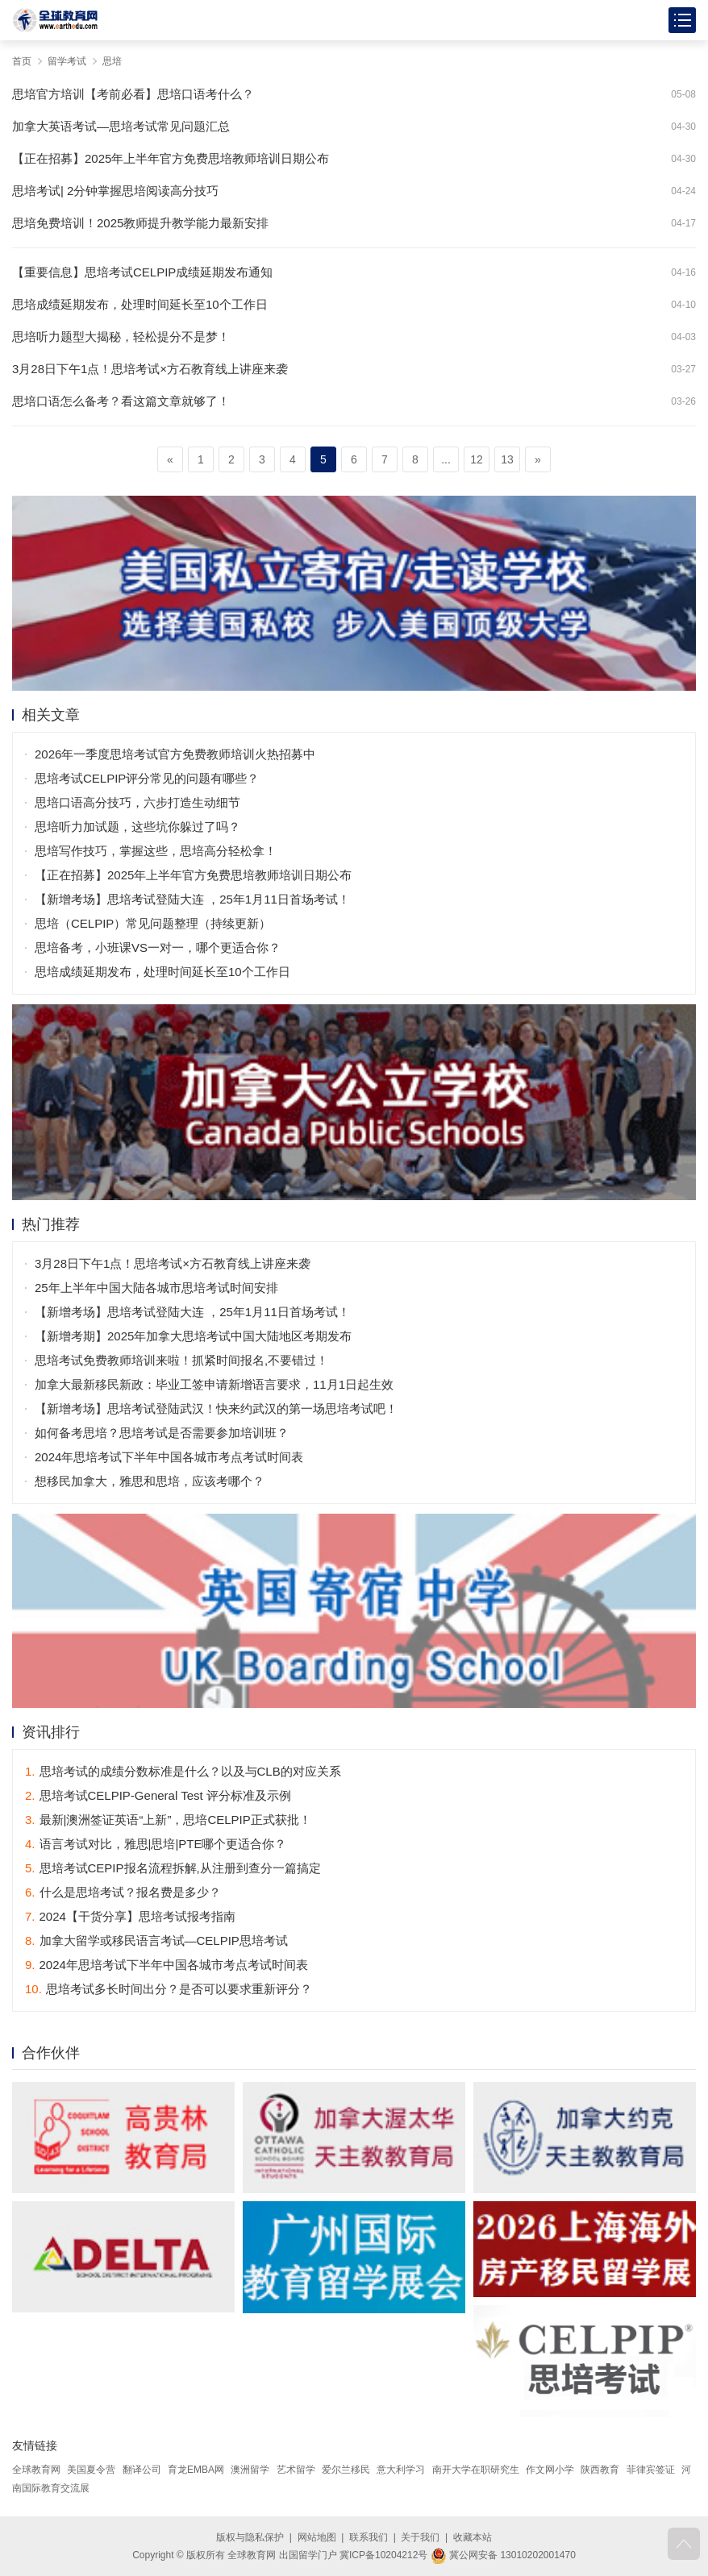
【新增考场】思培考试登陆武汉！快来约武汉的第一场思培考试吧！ (216, 1408)
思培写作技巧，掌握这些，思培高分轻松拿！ (156, 851)
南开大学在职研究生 (475, 2469)
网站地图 (317, 2537)
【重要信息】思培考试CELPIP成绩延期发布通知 (142, 272)
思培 (112, 61)
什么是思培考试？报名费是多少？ (123, 1892)
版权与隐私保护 (250, 2537)
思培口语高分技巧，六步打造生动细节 (137, 802)
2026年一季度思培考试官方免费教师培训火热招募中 (175, 754)
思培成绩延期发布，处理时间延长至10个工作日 (140, 304)
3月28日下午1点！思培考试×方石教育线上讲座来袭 (150, 369)
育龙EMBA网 (196, 2469)
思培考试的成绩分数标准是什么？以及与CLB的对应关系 (183, 1771)
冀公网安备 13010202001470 (503, 2555)
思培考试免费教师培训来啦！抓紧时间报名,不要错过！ (181, 1360)
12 (476, 459)
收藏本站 (472, 2537)
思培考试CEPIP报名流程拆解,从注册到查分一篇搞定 (173, 1868)
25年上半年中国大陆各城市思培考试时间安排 (156, 1287)
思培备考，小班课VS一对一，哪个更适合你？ (158, 947)
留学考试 (67, 61)
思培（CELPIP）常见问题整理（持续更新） (153, 923)
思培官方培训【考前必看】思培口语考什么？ (133, 94)
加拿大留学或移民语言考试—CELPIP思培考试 (156, 1940)
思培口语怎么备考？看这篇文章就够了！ (121, 401)
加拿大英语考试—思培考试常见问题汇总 (121, 126)
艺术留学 (296, 2469)
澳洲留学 (250, 2469)
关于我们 (420, 2537)
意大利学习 (401, 2469)
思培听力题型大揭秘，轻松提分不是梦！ (121, 336)
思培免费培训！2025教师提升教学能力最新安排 (140, 223)
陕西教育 (600, 2469)
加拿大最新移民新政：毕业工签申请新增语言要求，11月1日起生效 (214, 1384)
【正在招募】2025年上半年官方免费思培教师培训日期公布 (170, 158)
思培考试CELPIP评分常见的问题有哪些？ (147, 778)
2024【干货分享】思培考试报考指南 (130, 1916)
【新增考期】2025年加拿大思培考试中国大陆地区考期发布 (193, 1336)
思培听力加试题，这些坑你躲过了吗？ (137, 826)
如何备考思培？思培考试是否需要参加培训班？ (162, 1433)
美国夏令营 (91, 2469)
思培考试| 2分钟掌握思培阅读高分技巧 (115, 190)
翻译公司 (142, 2469)
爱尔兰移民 (346, 2469)
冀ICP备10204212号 (383, 2555)
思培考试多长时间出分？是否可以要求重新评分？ (168, 1989)
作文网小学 (550, 2469)
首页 (21, 61)
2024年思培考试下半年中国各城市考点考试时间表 (169, 1457)
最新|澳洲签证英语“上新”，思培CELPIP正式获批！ (168, 1819)
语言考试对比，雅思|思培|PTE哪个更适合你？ (155, 1844)
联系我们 (368, 2537)
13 (507, 459)
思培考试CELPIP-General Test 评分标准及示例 (158, 1795)
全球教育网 (36, 2469)
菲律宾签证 (651, 2469)
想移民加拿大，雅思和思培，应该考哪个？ (149, 1481)
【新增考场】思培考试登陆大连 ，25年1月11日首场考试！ (192, 899)
